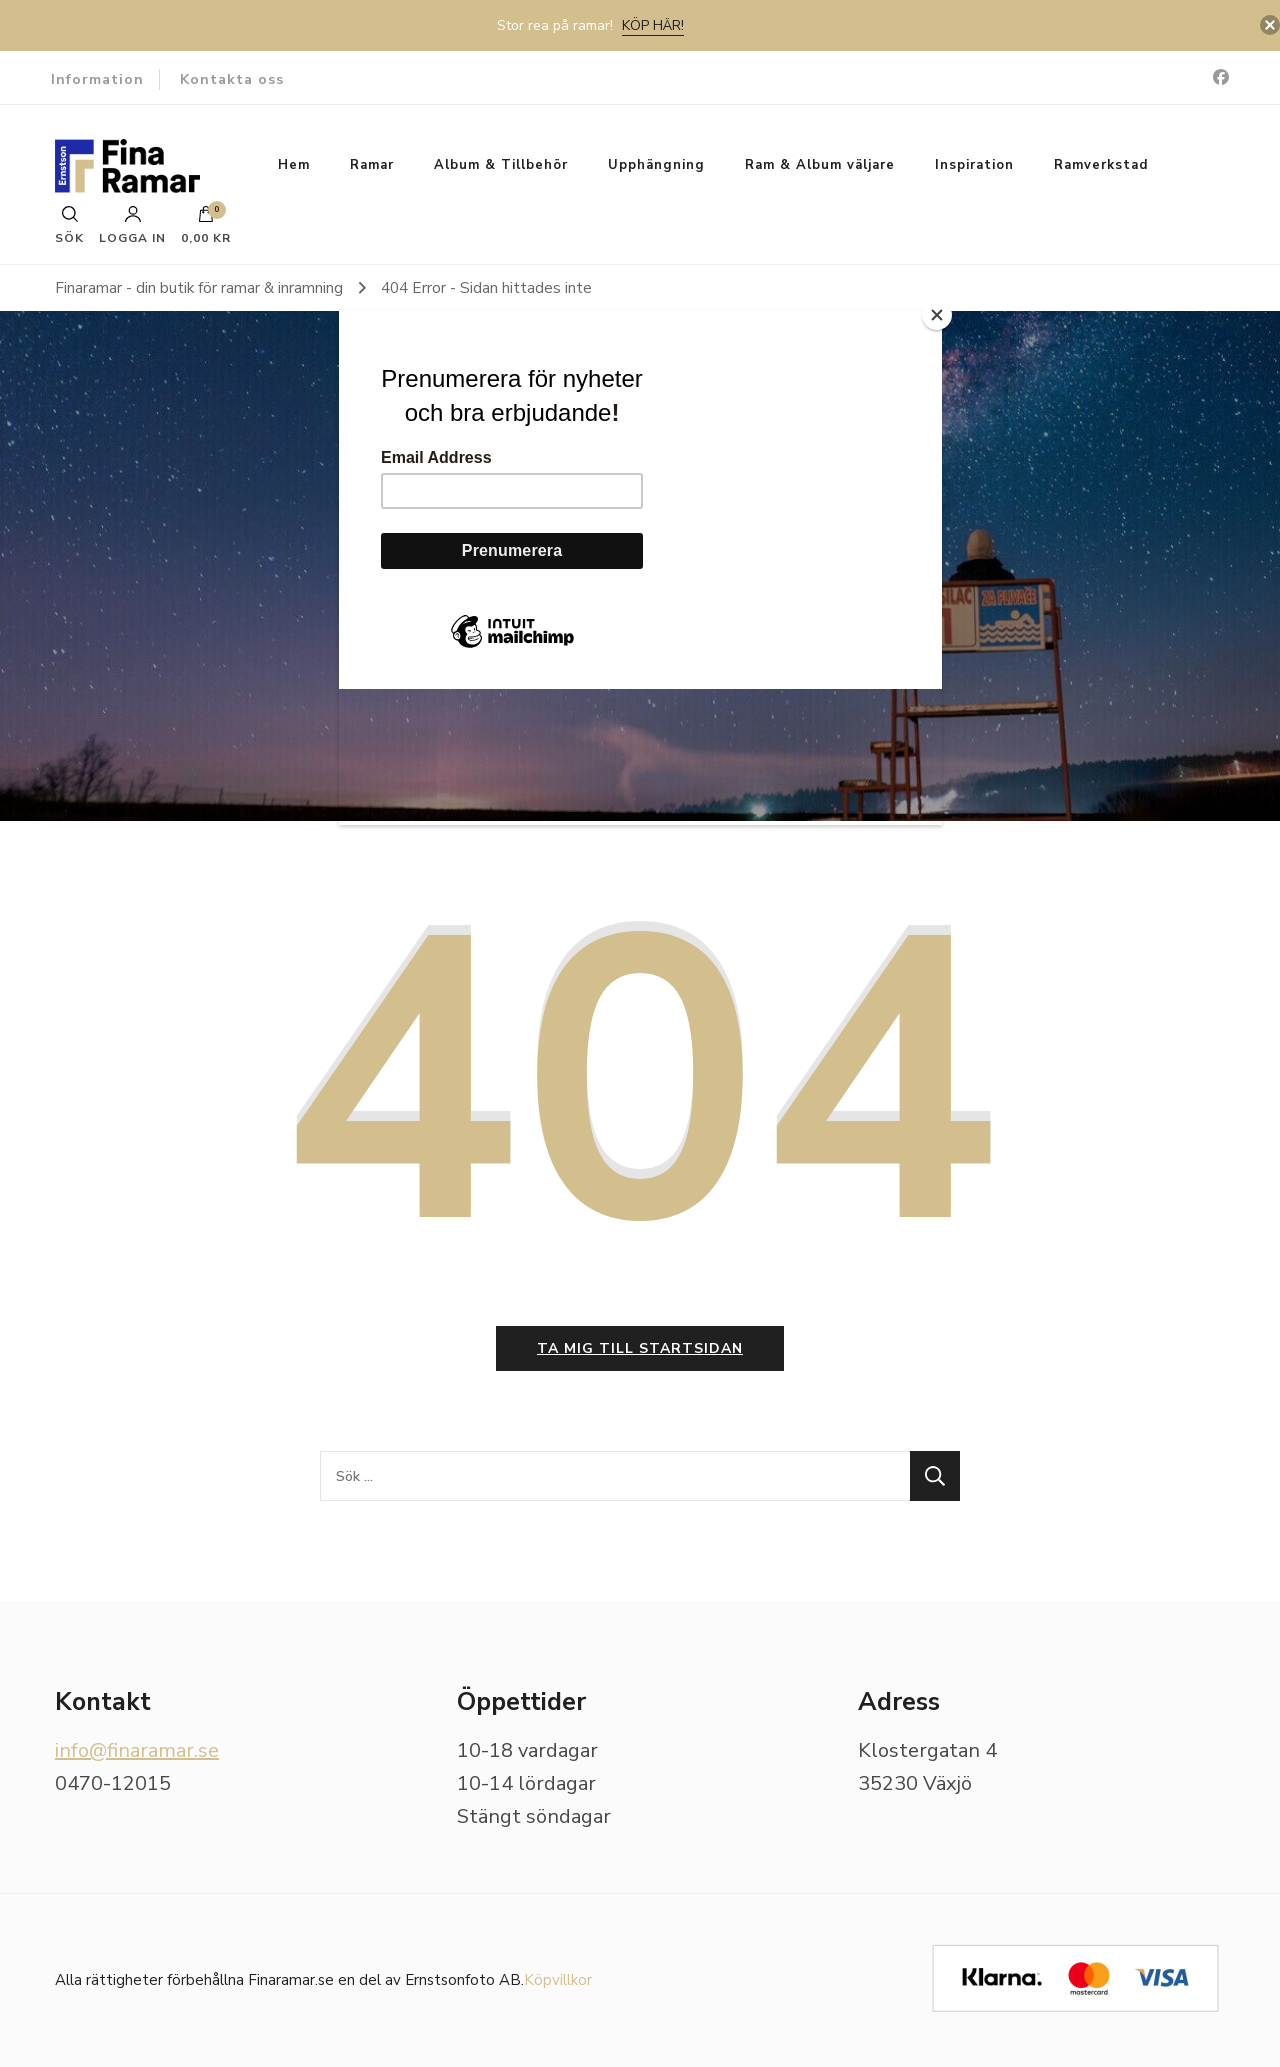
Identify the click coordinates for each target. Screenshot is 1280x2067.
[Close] (937, 315)
